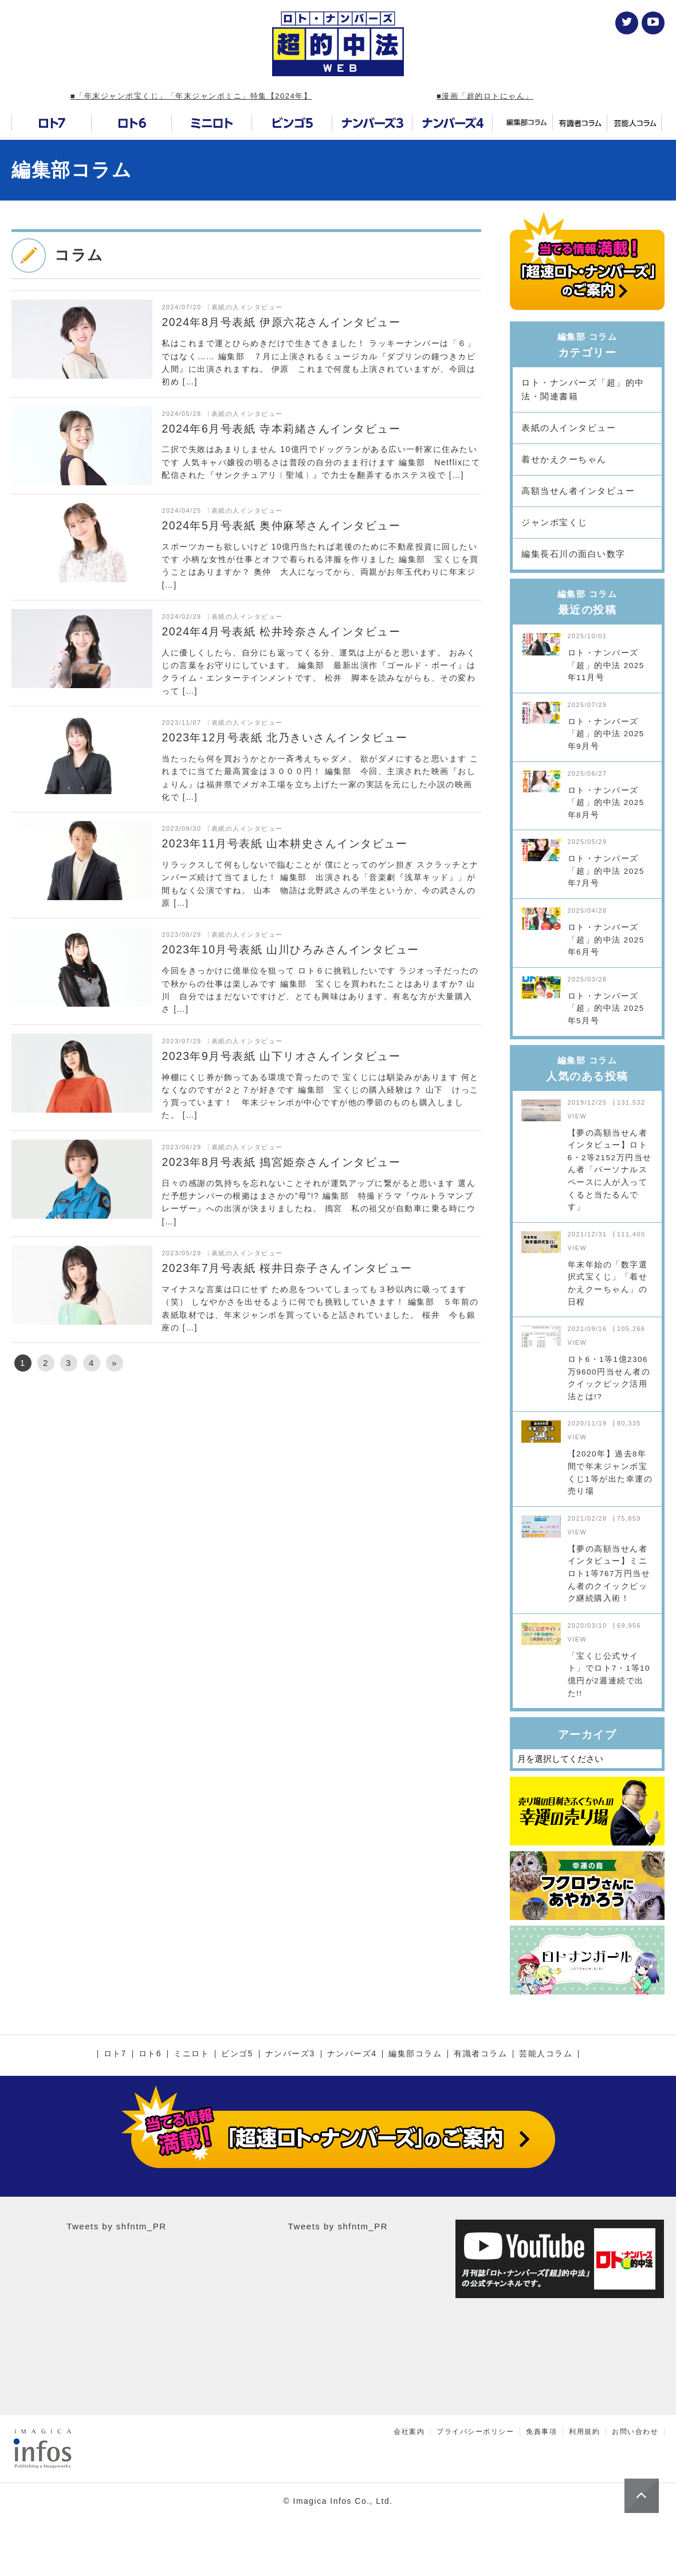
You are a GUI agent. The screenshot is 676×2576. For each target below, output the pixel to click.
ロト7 (115, 2054)
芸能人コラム (545, 2054)
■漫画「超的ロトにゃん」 (485, 96)
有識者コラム (480, 2054)
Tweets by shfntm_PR (116, 2226)
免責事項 (541, 2432)
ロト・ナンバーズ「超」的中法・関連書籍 (582, 389)
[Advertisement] (246, 1479)
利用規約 (584, 2432)
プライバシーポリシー (475, 2432)
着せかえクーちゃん (564, 459)
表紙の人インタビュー (568, 428)
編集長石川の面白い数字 (573, 554)
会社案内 (409, 2432)
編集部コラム (71, 169)
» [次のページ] (114, 1363)
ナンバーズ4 (352, 2054)
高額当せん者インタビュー (578, 491)
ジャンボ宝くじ (554, 522)
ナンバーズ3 (290, 2054)
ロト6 (150, 2054)
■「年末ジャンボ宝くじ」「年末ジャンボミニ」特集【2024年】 (191, 96)
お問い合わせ (635, 2432)
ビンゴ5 (237, 2054)
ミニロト (191, 2054)
